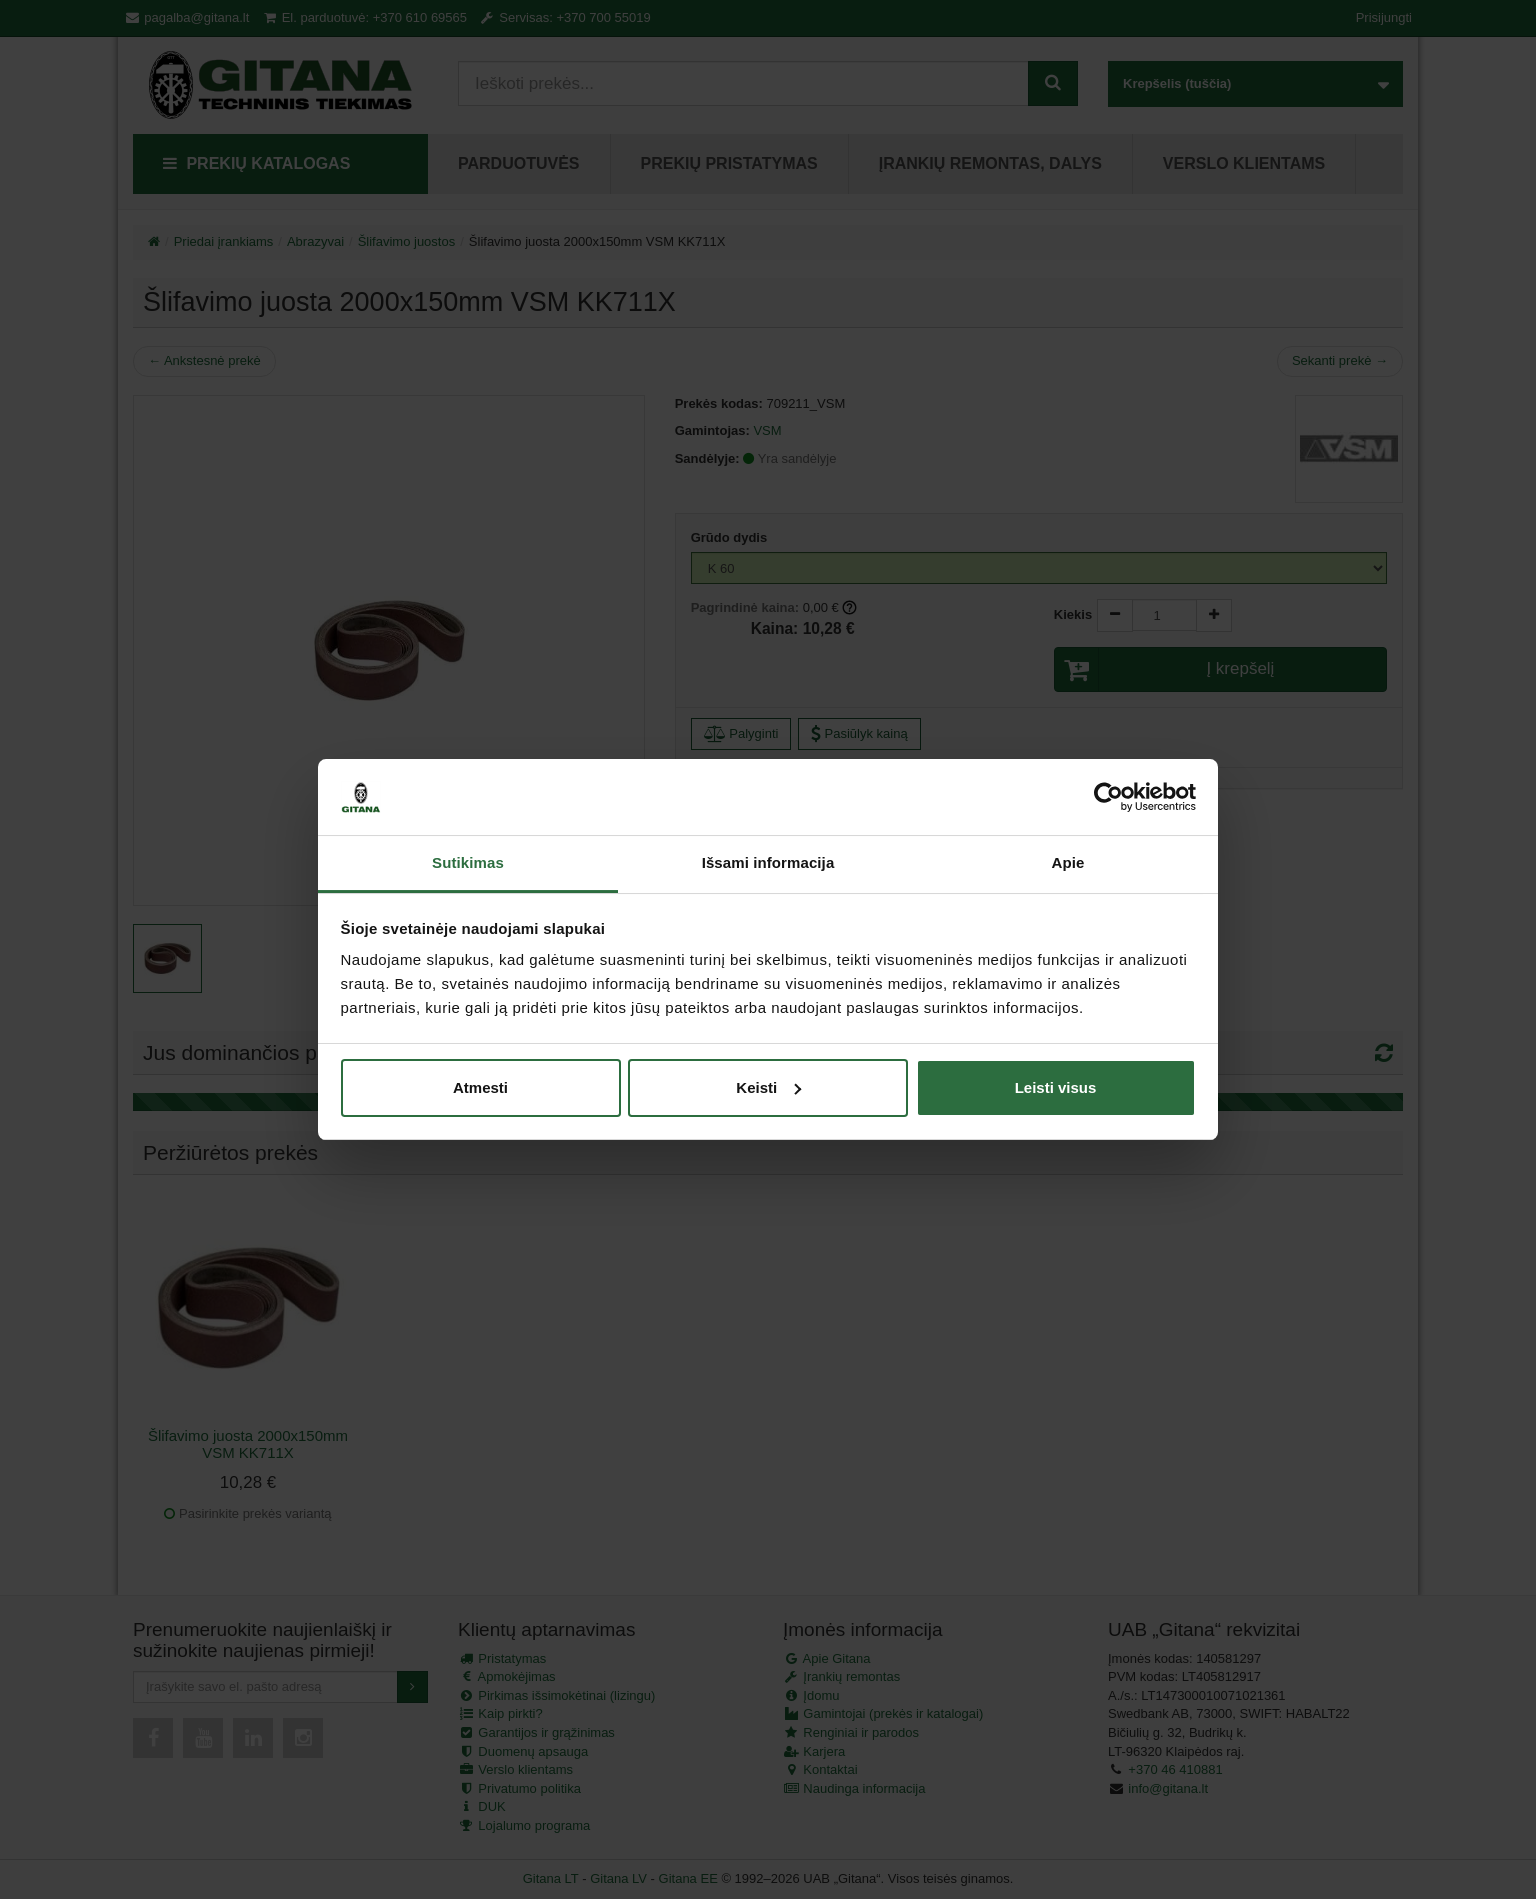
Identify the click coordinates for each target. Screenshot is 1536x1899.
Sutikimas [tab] (468, 862)
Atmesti (480, 1087)
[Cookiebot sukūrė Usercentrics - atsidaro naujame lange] (1108, 797)
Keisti (768, 1087)
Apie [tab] (1068, 862)
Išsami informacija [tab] (768, 862)
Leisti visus (1056, 1087)
